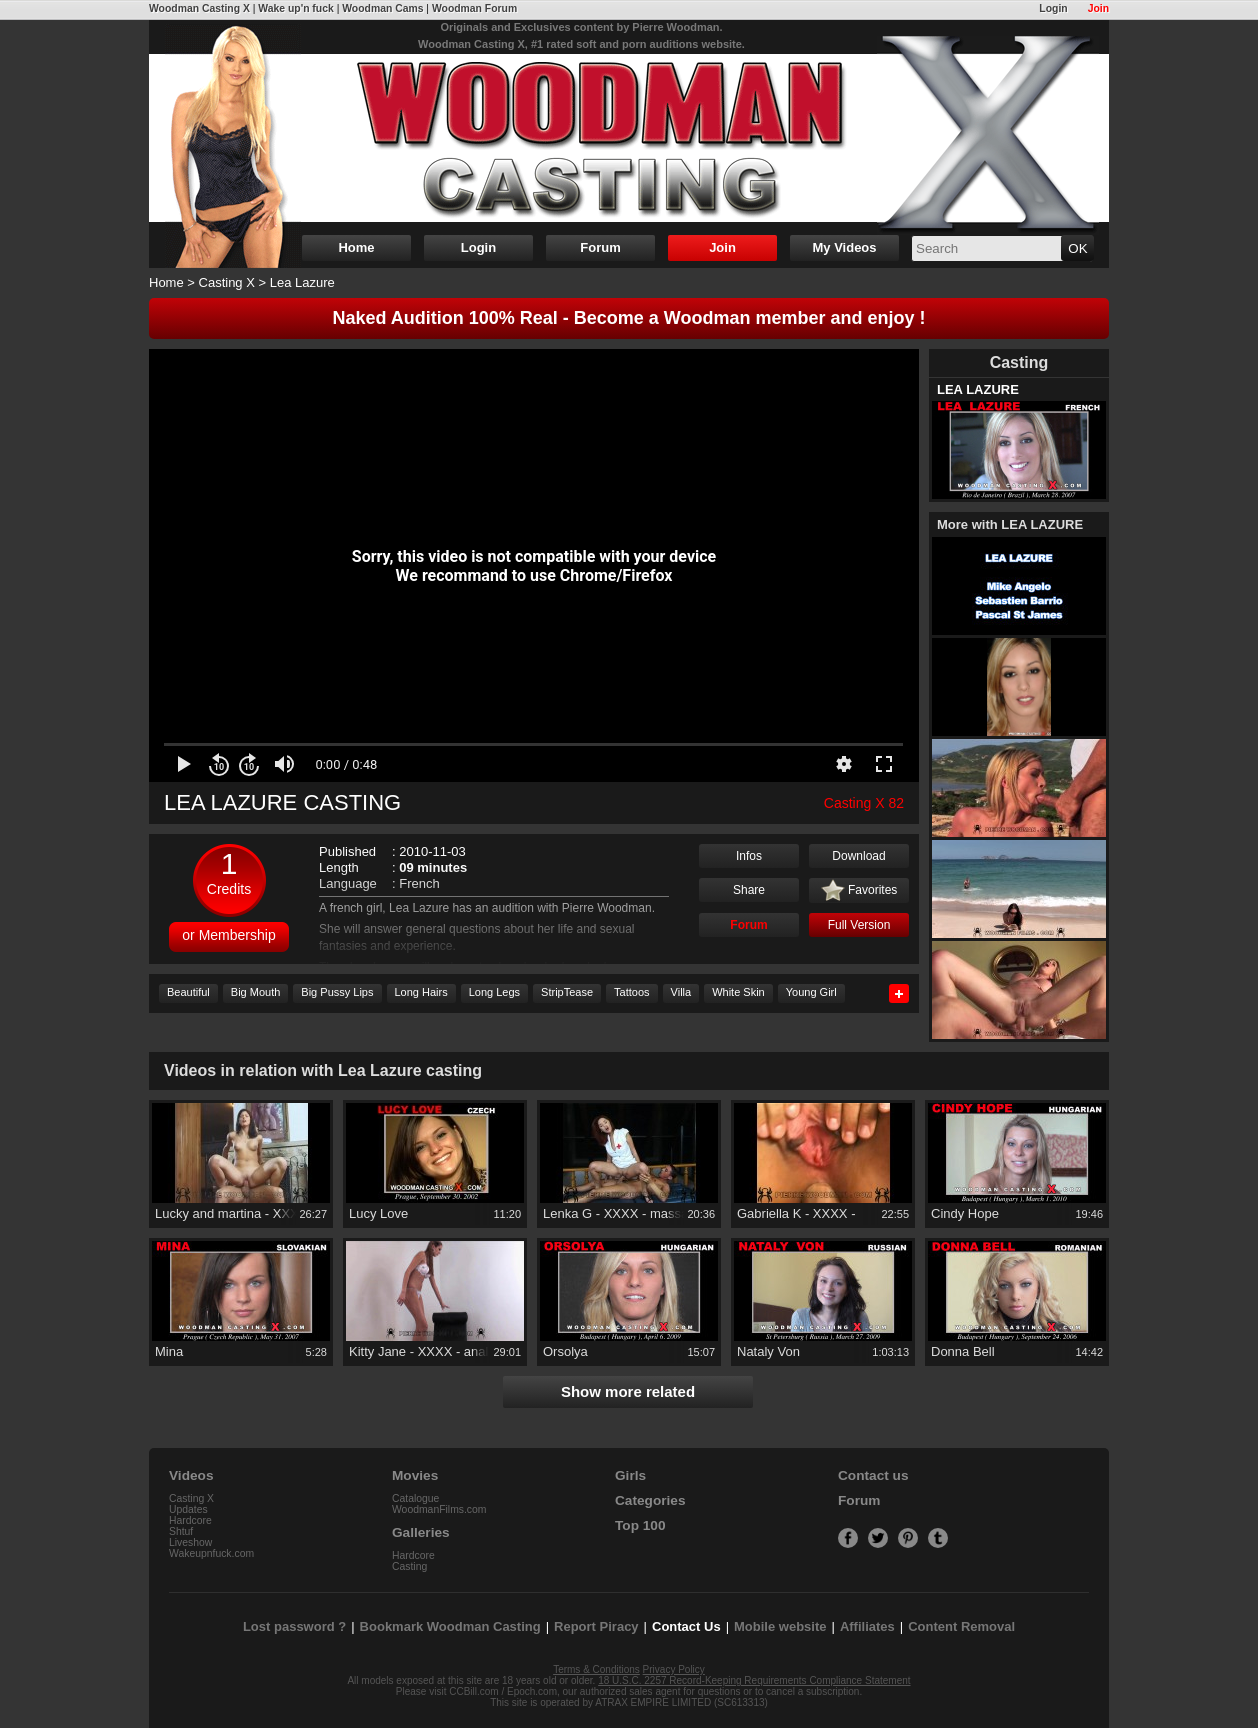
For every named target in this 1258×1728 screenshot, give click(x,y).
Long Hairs (421, 992)
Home (356, 247)
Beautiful (188, 992)
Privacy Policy (674, 1669)
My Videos (844, 247)
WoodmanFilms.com (439, 1509)
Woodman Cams (382, 8)
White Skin (738, 992)
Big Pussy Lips (337, 992)
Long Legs (494, 992)
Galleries (421, 1532)
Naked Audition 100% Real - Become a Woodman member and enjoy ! (628, 318)
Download (858, 856)
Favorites (859, 891)
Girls (630, 1475)
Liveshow (190, 1542)
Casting (409, 1566)
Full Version (859, 925)
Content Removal (961, 1626)
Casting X (227, 282)
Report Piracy (596, 1626)
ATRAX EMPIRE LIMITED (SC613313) (681, 1702)
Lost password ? (294, 1626)
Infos (749, 856)
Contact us (873, 1475)
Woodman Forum (474, 8)
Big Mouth (256, 992)
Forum (600, 247)
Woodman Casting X (199, 8)
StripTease (567, 992)
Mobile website (780, 1626)
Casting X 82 (864, 803)
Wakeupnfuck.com (211, 1553)
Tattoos (631, 992)
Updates (188, 1509)
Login (1053, 8)
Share (749, 890)
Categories (650, 1500)
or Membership (228, 935)
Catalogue (415, 1498)
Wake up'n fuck (295, 8)
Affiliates (867, 1626)
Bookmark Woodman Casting (450, 1626)
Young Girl (811, 992)
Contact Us (686, 1626)
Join (1098, 8)
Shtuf (181, 1531)
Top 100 (640, 1525)
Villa (681, 992)
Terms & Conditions (596, 1669)
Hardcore (190, 1520)
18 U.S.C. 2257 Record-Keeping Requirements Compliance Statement (754, 1680)
